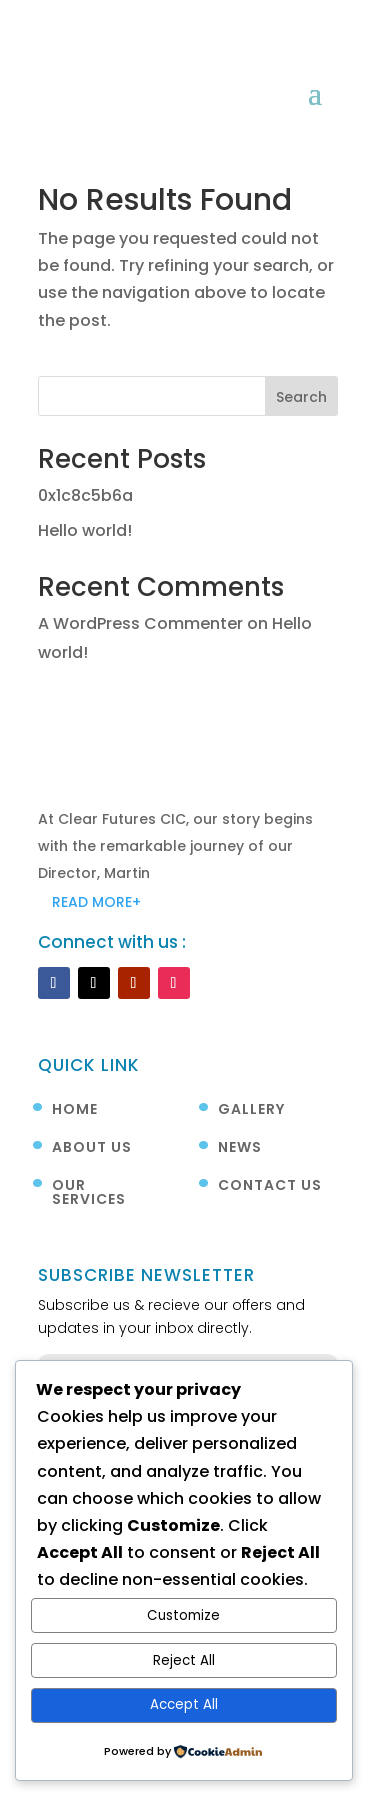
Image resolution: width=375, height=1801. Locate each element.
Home (75, 1110)
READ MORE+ (96, 902)
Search (301, 397)
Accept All (184, 1704)
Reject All (184, 1660)
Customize (183, 1615)
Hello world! (85, 530)
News (240, 1148)
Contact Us (270, 1186)
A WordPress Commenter (140, 623)
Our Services (89, 1193)
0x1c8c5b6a (85, 495)
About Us (92, 1148)
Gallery (251, 1110)
